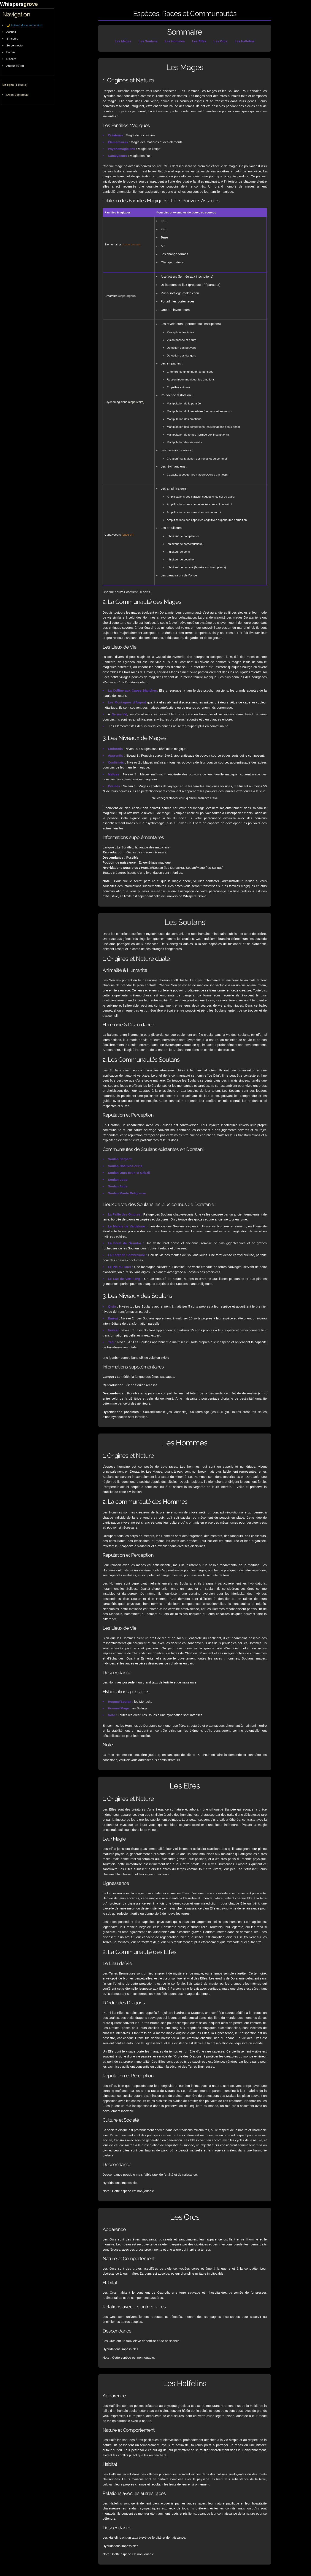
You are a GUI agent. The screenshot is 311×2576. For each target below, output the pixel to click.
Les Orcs (220, 41)
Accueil (11, 31)
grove (19, 4)
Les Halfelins (244, 41)
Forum (10, 52)
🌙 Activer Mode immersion (24, 25)
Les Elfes (199, 41)
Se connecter (15, 45)
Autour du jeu (15, 65)
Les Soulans (147, 41)
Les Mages (123, 41)
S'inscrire (12, 38)
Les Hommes (175, 41)
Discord (11, 58)
